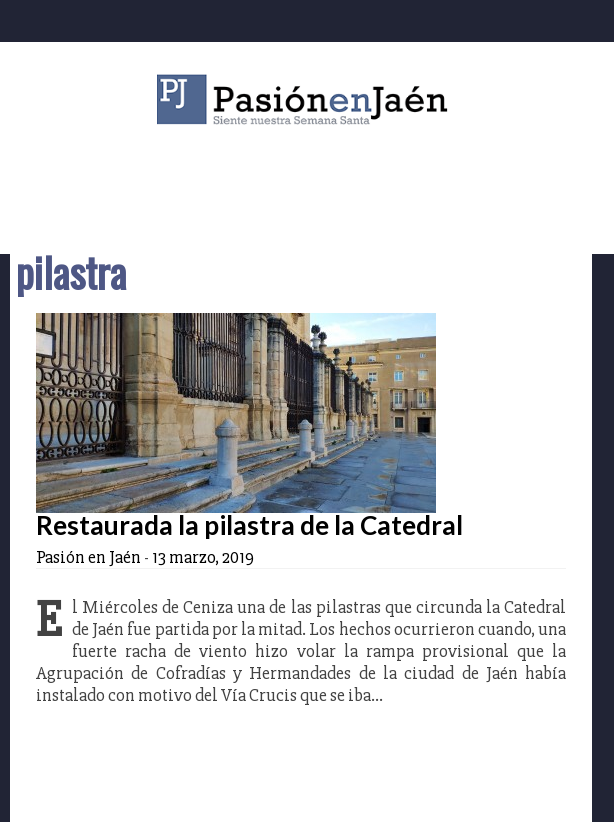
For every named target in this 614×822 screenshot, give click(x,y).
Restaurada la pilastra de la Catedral (249, 525)
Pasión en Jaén (307, 99)
